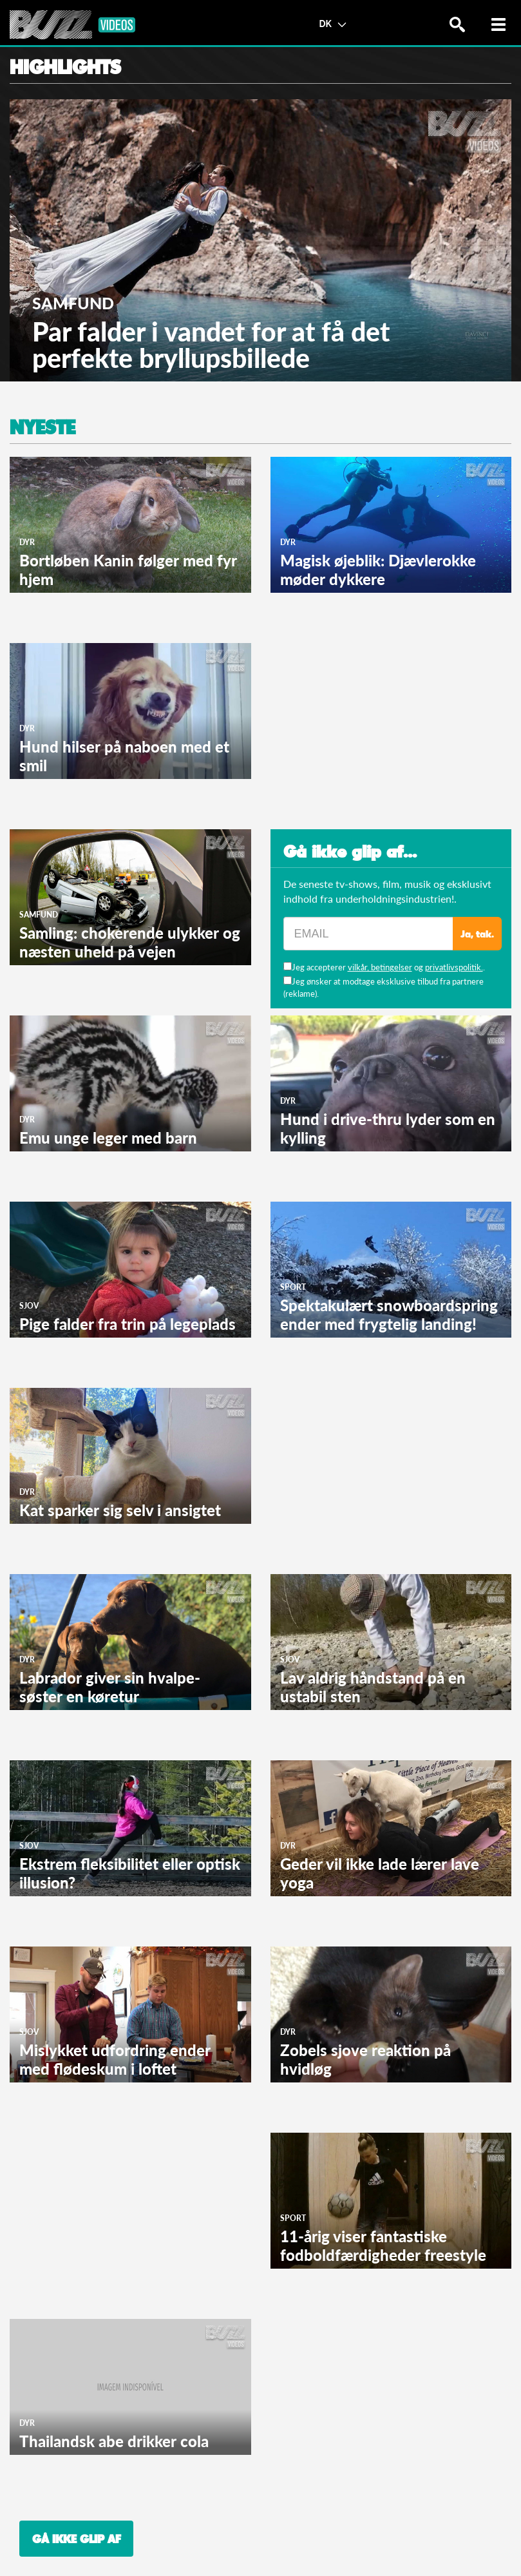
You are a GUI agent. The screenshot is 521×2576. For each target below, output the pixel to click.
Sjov (29, 1306)
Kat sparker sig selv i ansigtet (120, 1510)
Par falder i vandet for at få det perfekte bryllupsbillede (211, 345)
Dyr (27, 542)
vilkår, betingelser (380, 967)
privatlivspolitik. (454, 967)
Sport (293, 1287)
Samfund (73, 302)
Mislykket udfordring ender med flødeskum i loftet (115, 2059)
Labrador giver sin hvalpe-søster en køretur (109, 1687)
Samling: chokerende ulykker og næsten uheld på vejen (129, 942)
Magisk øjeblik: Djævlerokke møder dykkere (378, 569)
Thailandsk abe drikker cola (114, 2441)
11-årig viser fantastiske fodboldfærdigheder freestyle (383, 2245)
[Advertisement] (367, 723)
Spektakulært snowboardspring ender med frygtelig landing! (389, 1314)
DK (332, 23)
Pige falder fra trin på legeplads (127, 1323)
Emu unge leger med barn (108, 1137)
